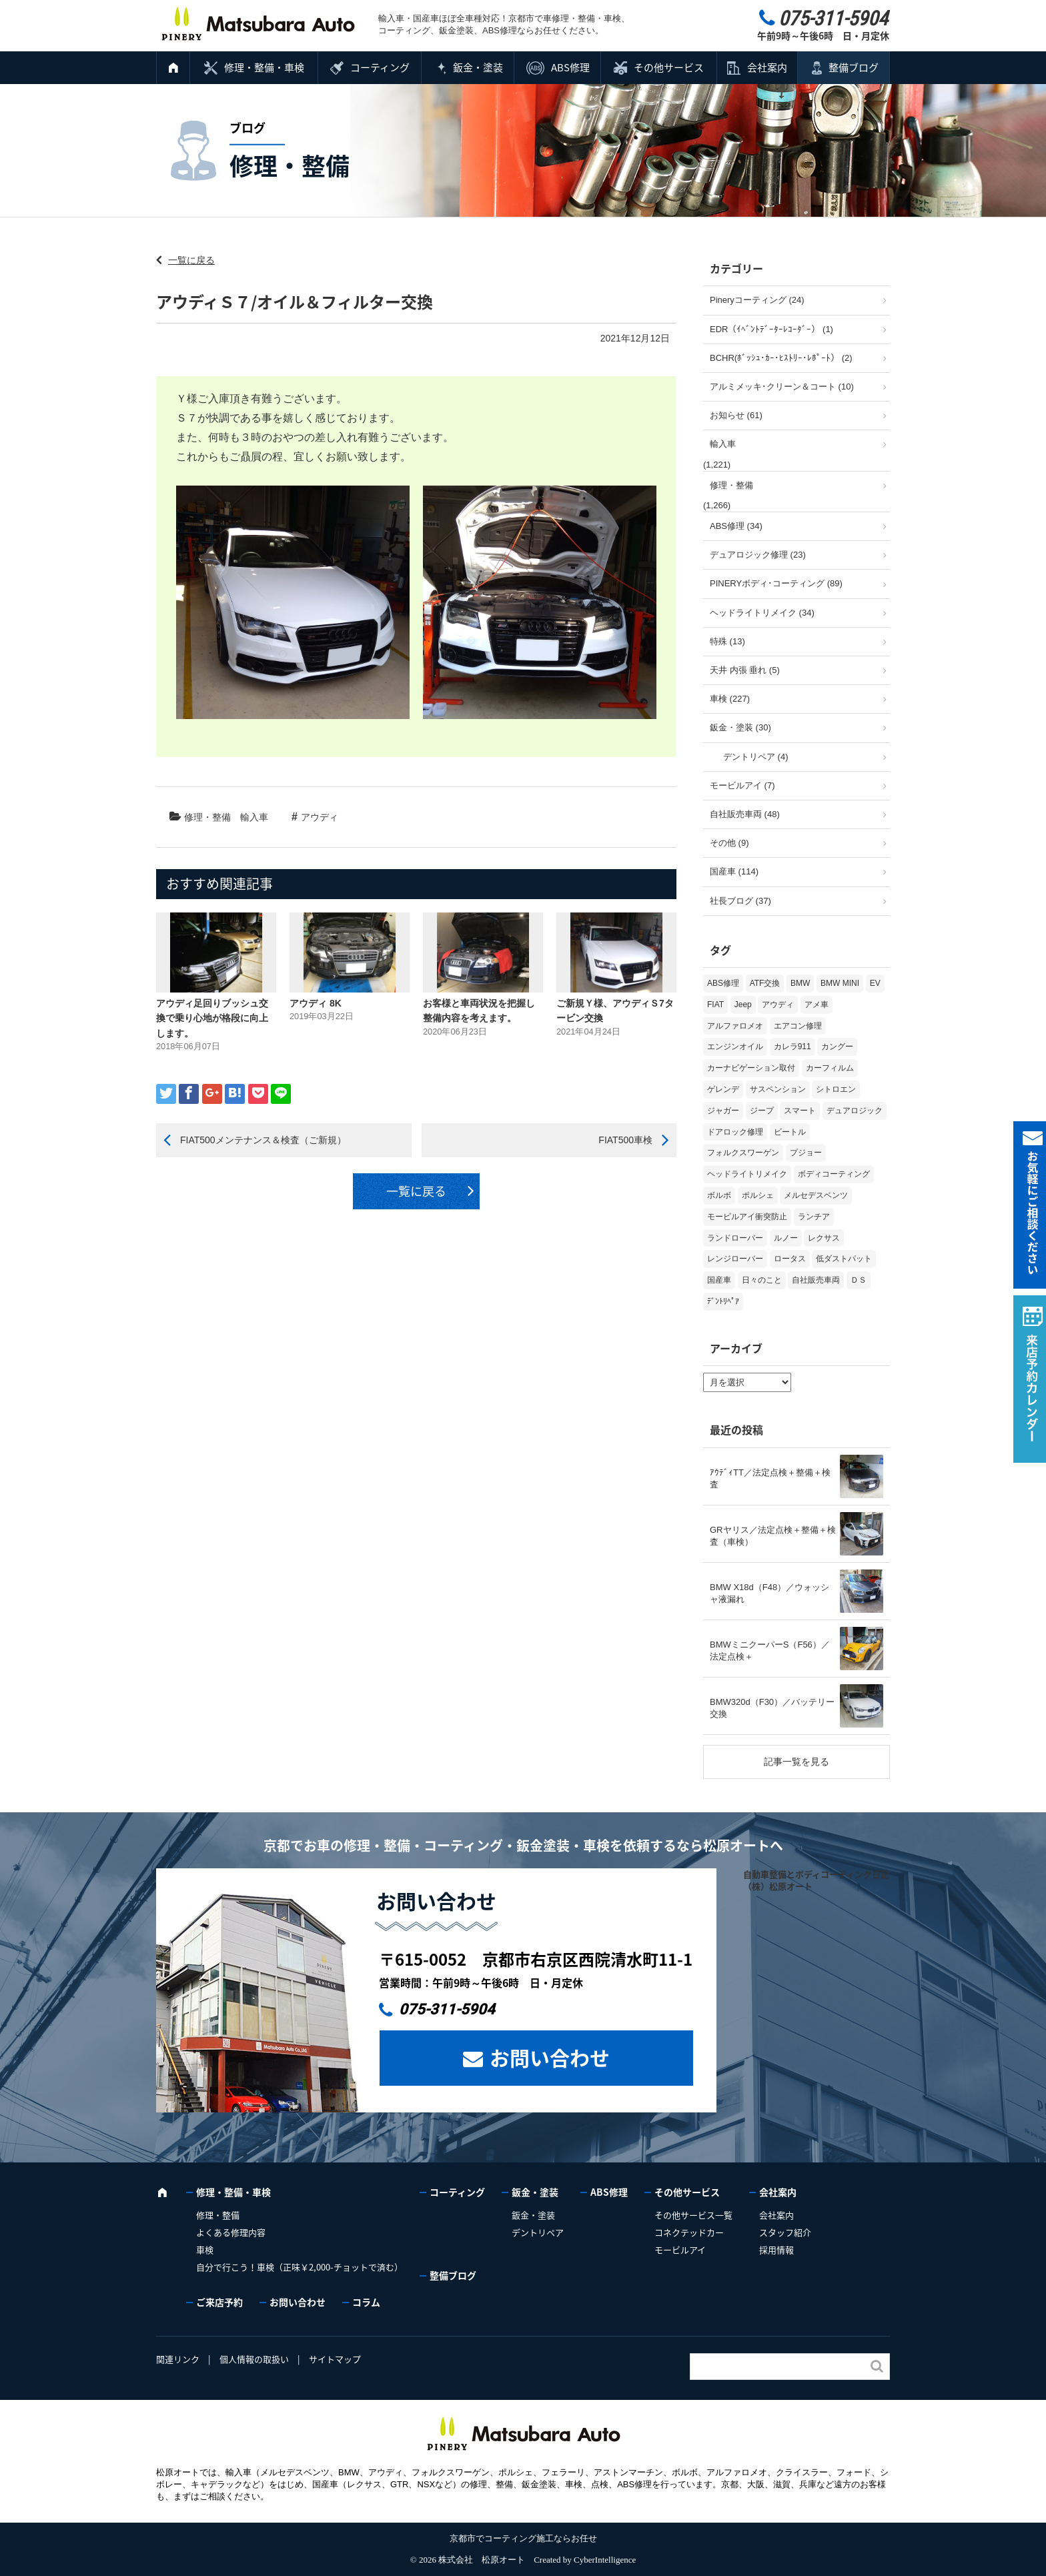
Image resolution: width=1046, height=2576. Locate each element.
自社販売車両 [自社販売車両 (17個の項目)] (816, 1280)
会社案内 (767, 67)
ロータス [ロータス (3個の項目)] (790, 1258)
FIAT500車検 (625, 1140)
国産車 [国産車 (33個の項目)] (719, 1280)
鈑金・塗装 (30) (740, 727)
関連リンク (177, 2359)
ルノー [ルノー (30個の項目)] (786, 1238)
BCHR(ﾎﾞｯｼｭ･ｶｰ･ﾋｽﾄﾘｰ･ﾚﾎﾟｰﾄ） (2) (781, 358)
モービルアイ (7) (742, 785)
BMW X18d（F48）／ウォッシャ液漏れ (769, 1593)
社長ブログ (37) (740, 901)
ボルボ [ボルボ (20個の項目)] (719, 1195)
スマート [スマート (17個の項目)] (800, 1110)
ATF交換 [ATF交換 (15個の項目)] (765, 983)
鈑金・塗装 (478, 67)
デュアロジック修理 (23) (758, 555)
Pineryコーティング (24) (757, 300)
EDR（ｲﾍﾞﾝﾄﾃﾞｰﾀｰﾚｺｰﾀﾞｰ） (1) (771, 329)
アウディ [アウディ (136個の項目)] (778, 1004)
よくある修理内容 (231, 2232)
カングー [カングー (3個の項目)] (837, 1046)
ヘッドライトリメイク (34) (762, 613)
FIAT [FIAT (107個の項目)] (715, 1004)
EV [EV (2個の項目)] (875, 983)
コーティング (380, 67)
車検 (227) (730, 699)
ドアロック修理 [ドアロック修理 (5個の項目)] (735, 1132)
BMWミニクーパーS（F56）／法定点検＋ (770, 1651)
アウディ (319, 817)
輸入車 (254, 817)
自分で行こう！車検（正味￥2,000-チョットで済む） (299, 2267)
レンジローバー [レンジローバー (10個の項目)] (735, 1258)
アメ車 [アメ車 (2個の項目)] (817, 1004)
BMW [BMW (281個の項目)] (800, 983)
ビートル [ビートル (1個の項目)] (790, 1132)
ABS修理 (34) (736, 526)
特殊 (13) (727, 641)
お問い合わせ (550, 2057)
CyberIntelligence (605, 2560)
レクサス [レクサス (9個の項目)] (824, 1238)
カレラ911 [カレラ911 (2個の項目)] (792, 1046)
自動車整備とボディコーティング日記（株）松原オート (816, 1880)
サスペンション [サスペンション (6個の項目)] (778, 1089)
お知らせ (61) (736, 415)
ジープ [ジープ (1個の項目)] (762, 1110)
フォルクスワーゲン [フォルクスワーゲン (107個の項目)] (743, 1152)
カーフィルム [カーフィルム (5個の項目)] (830, 1068)
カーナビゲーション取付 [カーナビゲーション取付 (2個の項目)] (751, 1068)
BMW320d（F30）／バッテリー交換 (772, 1708)
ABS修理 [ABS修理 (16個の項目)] (723, 983)
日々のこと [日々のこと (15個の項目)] (762, 1280)
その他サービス (669, 67)
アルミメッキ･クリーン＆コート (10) (782, 387)
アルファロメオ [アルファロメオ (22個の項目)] (735, 1026)
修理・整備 (207, 817)
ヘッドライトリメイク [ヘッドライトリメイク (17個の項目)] (747, 1174)
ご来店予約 (219, 2302)
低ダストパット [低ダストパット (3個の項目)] (844, 1258)
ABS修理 (570, 67)
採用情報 (776, 2249)
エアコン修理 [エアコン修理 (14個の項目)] (798, 1026)
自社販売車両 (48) (745, 814)
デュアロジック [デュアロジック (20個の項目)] (855, 1110)
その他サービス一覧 (693, 2214)
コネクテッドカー (689, 2232)
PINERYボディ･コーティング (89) (776, 583)
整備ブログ (854, 67)
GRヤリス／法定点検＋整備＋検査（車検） (773, 1536)
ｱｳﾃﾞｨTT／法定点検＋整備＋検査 (770, 1478)
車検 (204, 2249)
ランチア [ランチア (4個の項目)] (814, 1216)
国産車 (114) (734, 871)
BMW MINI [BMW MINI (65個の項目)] (840, 983)
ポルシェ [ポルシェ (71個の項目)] (758, 1195)
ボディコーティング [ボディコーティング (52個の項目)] (834, 1174)
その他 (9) (729, 843)
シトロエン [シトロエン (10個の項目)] (836, 1089)
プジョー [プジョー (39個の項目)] (806, 1152)
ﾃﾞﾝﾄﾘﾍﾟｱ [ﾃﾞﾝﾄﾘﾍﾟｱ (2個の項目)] (723, 1301)
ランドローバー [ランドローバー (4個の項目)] (735, 1238)
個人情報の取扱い (254, 2359)
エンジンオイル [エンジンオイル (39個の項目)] (735, 1046)
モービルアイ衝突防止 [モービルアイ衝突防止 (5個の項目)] (747, 1216)
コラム (366, 2302)
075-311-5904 (447, 2009)
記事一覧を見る (796, 1761)
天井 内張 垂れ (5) (745, 670)
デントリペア (538, 2232)
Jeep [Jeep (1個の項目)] (743, 1004)
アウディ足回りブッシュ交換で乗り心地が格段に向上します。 (212, 1018)
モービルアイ (680, 2249)
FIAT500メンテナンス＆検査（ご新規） (263, 1140)
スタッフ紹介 (785, 2232)
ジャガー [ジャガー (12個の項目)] (723, 1110)
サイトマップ (335, 2359)
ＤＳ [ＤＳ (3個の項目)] (859, 1280)
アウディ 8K (316, 1003)
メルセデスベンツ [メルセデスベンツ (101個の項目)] (816, 1195)
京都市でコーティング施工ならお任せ (523, 2538)
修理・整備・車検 (264, 67)
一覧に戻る (191, 260)
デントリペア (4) (756, 757)
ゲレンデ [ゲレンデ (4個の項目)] (723, 1089)
